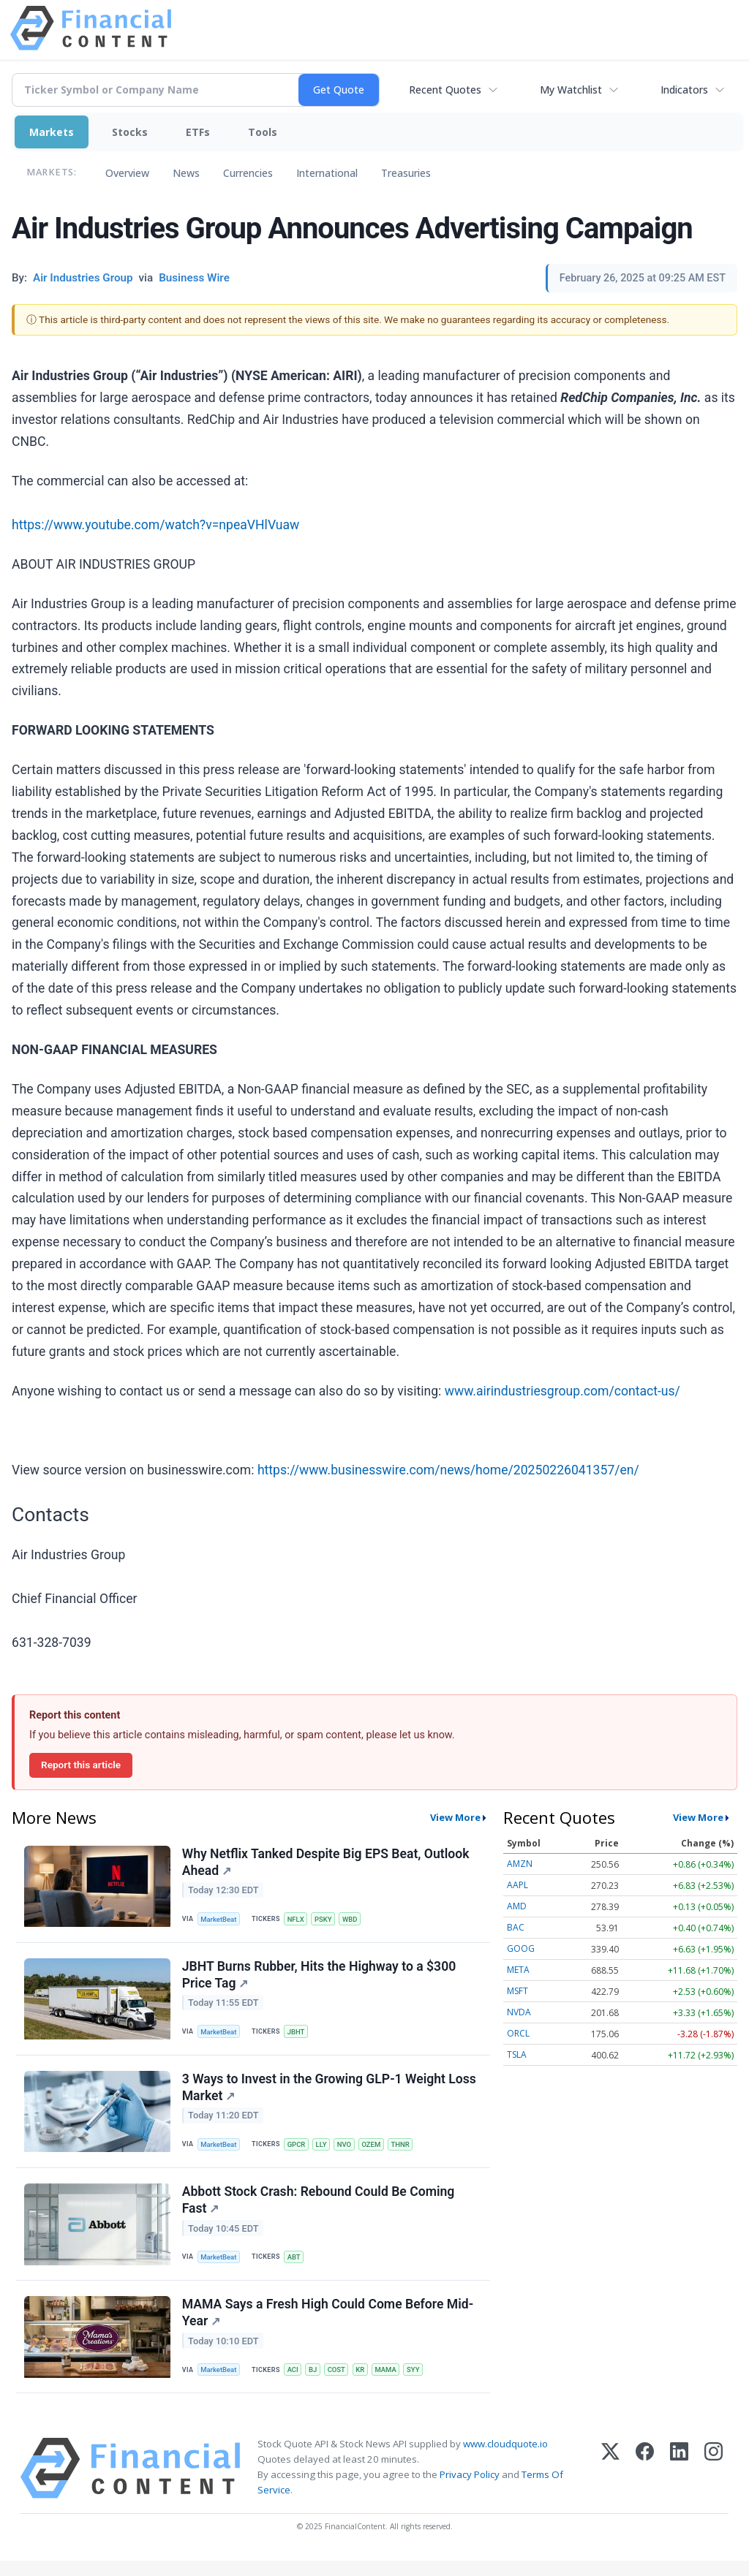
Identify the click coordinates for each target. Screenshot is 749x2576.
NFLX (297, 1920)
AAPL (517, 1885)
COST (339, 2383)
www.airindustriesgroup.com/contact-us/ (562, 1391)
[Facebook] (645, 2483)
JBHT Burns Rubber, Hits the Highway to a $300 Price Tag (320, 1978)
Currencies (248, 173)
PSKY (325, 1920)
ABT (295, 2267)
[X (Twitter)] (610, 2483)
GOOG (521, 1948)
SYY (417, 2383)
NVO (347, 2152)
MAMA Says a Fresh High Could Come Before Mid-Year (328, 2325)
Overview (127, 173)
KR (363, 2383)
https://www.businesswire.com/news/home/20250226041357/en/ (448, 1470)
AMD (517, 1906)
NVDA (519, 2012)
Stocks (130, 132)
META (518, 1969)
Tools (262, 132)
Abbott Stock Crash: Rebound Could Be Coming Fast (319, 2210)
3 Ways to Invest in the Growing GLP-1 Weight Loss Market (330, 2094)
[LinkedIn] (679, 2483)
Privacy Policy (470, 2489)
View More (455, 1817)
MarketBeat (220, 1920)
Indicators (684, 89)
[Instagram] (714, 2483)
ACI (294, 2383)
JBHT (297, 2035)
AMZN (519, 1863)
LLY (323, 2152)
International (327, 173)
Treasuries (406, 173)
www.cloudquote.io (505, 2459)
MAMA (390, 2383)
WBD (353, 1920)
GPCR (298, 2152)
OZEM (374, 2152)
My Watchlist (571, 89)
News (186, 173)
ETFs (198, 132)
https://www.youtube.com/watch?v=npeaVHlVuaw (155, 525)
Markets (51, 132)
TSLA (517, 2054)
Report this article (81, 1764)
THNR (404, 2152)
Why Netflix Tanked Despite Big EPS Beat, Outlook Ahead (326, 1863)
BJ (315, 2383)
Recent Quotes (445, 89)
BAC (515, 1927)
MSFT (517, 1991)
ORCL (518, 2033)
